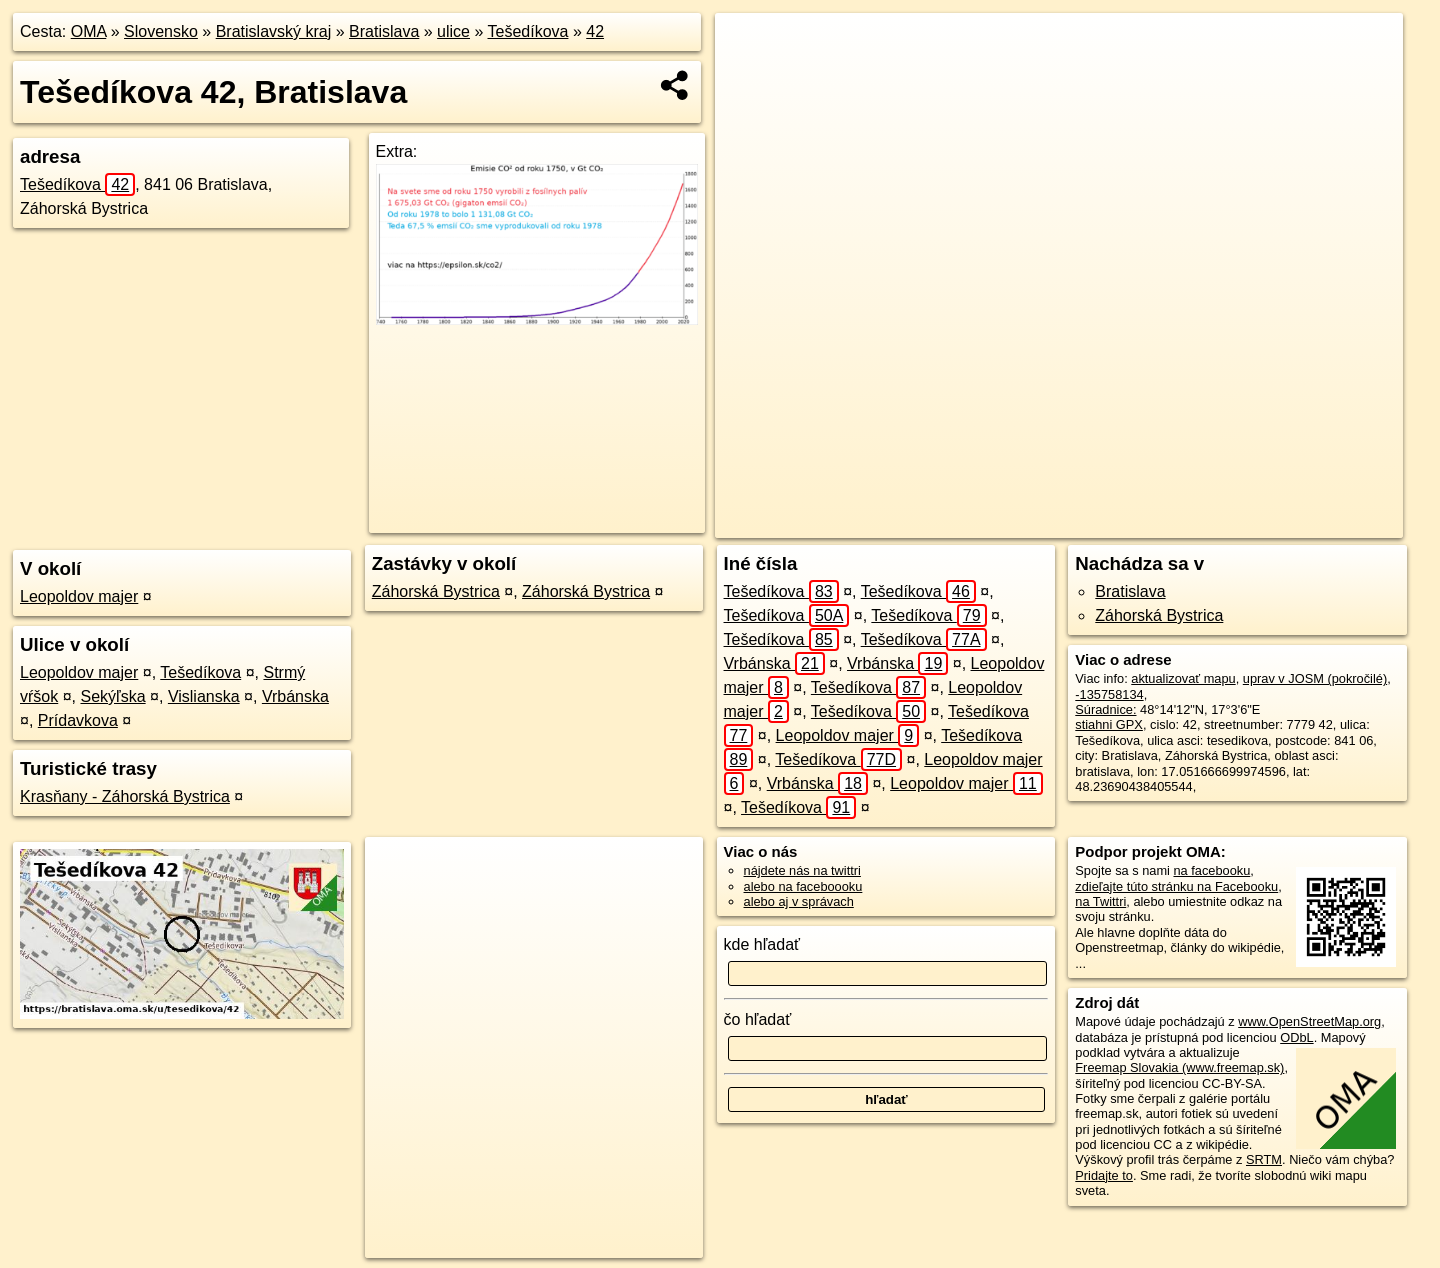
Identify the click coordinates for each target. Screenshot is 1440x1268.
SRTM (1264, 1159)
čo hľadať (758, 1019)
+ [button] (749, 47)
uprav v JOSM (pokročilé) (1315, 678)
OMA (89, 31)
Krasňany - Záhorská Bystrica (125, 796)
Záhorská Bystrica (436, 591)
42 (595, 31)
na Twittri (1100, 901)
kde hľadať (762, 944)
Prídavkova (78, 720)
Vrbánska (295, 696)
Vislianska (204, 696)
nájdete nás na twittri (802, 870)
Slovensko (161, 31)
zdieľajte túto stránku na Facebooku (1176, 886)
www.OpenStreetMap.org (1309, 1021)
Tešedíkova (528, 31)
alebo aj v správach (799, 901)
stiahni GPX (1109, 724)
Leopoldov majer (79, 596)
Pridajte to (1104, 1175)
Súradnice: (1105, 709)
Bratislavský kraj (274, 31)
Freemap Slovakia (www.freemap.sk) (1179, 1067)
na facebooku (1211, 870)
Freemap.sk (1119, 523)
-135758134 (1109, 694)
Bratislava (384, 31)
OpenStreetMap (1016, 523)
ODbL (1296, 1037)
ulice (453, 31)
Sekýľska (112, 696)
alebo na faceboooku (803, 886)
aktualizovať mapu (1183, 678)
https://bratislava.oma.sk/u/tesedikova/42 (1291, 523)
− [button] (749, 78)
